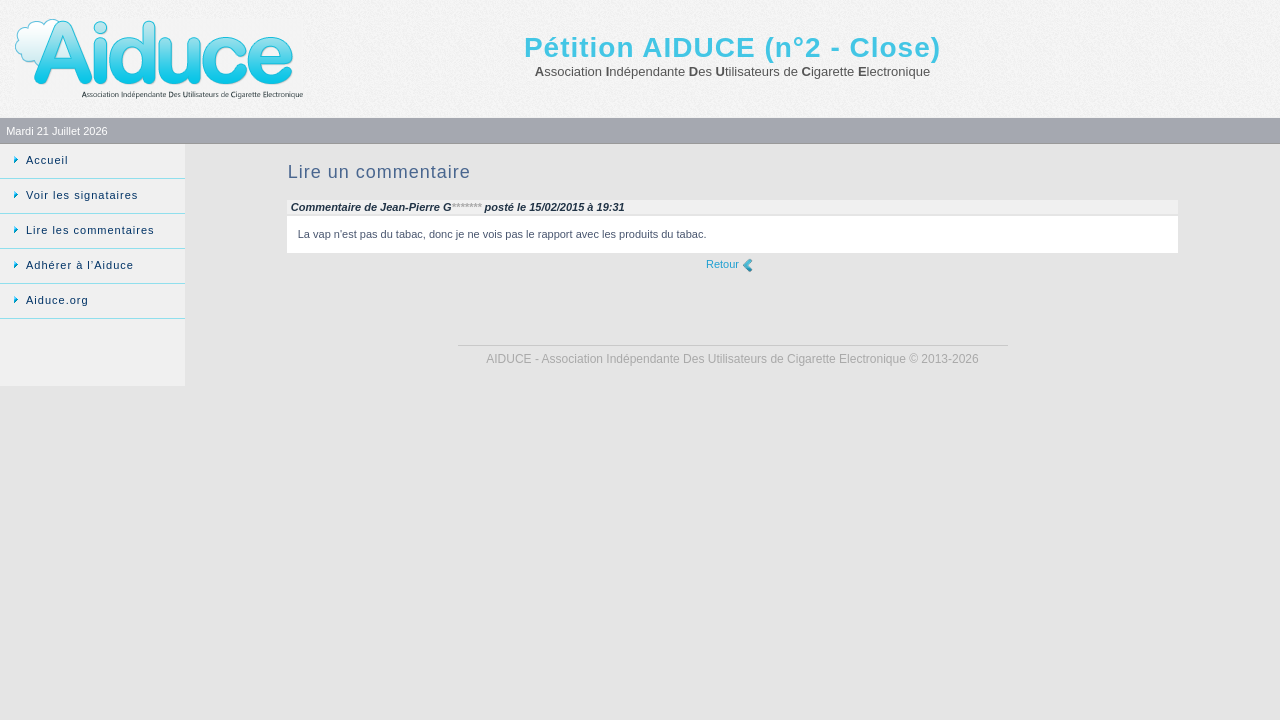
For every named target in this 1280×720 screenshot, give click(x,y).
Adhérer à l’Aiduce (80, 265)
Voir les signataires (82, 195)
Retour (722, 264)
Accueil (47, 160)
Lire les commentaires (90, 230)
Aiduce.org (57, 300)
